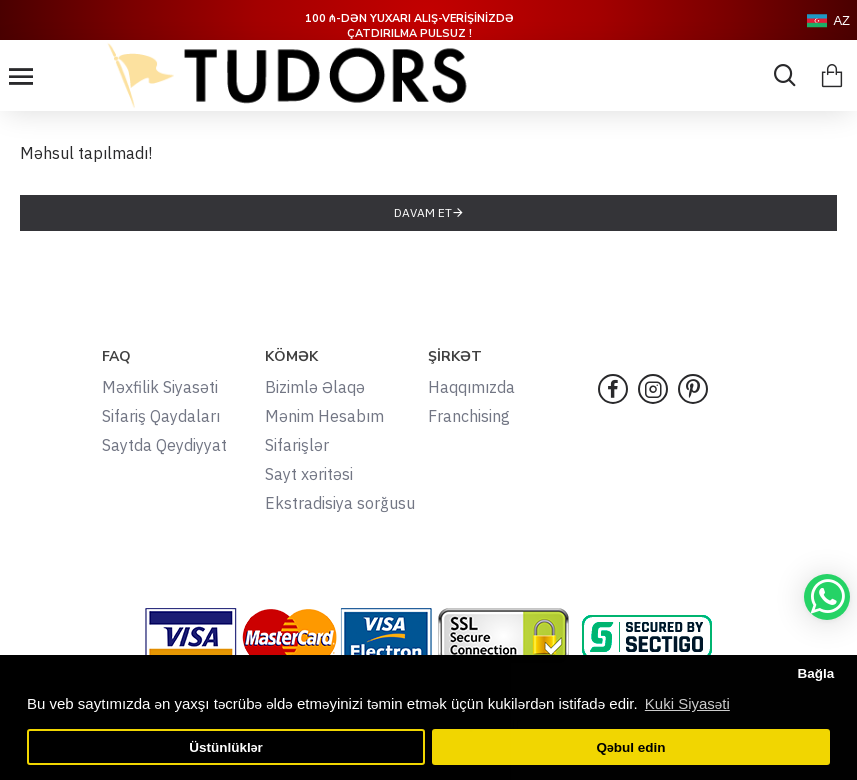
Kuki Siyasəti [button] (687, 703)
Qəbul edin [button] (630, 747)
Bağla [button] (815, 673)
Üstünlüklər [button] (226, 747)
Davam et (423, 212)
